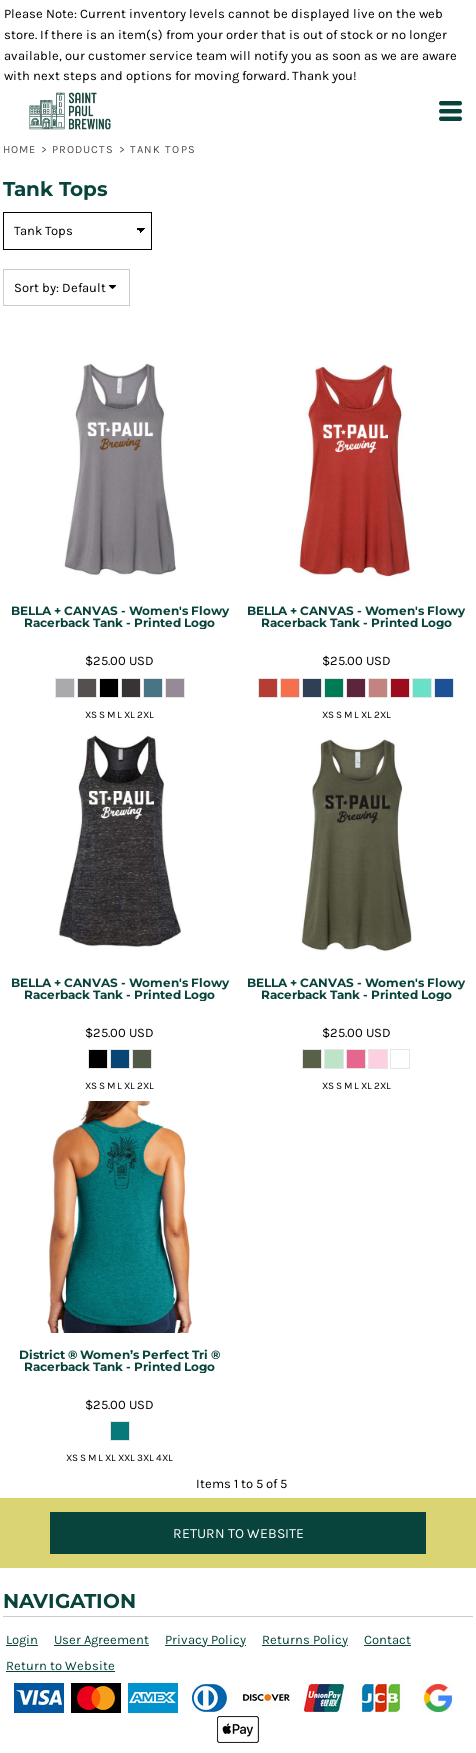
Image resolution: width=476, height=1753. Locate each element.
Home (19, 149)
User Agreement (101, 1639)
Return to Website (60, 1665)
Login (22, 1639)
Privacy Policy (205, 1639)
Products (83, 149)
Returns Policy (305, 1639)
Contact (387, 1639)
